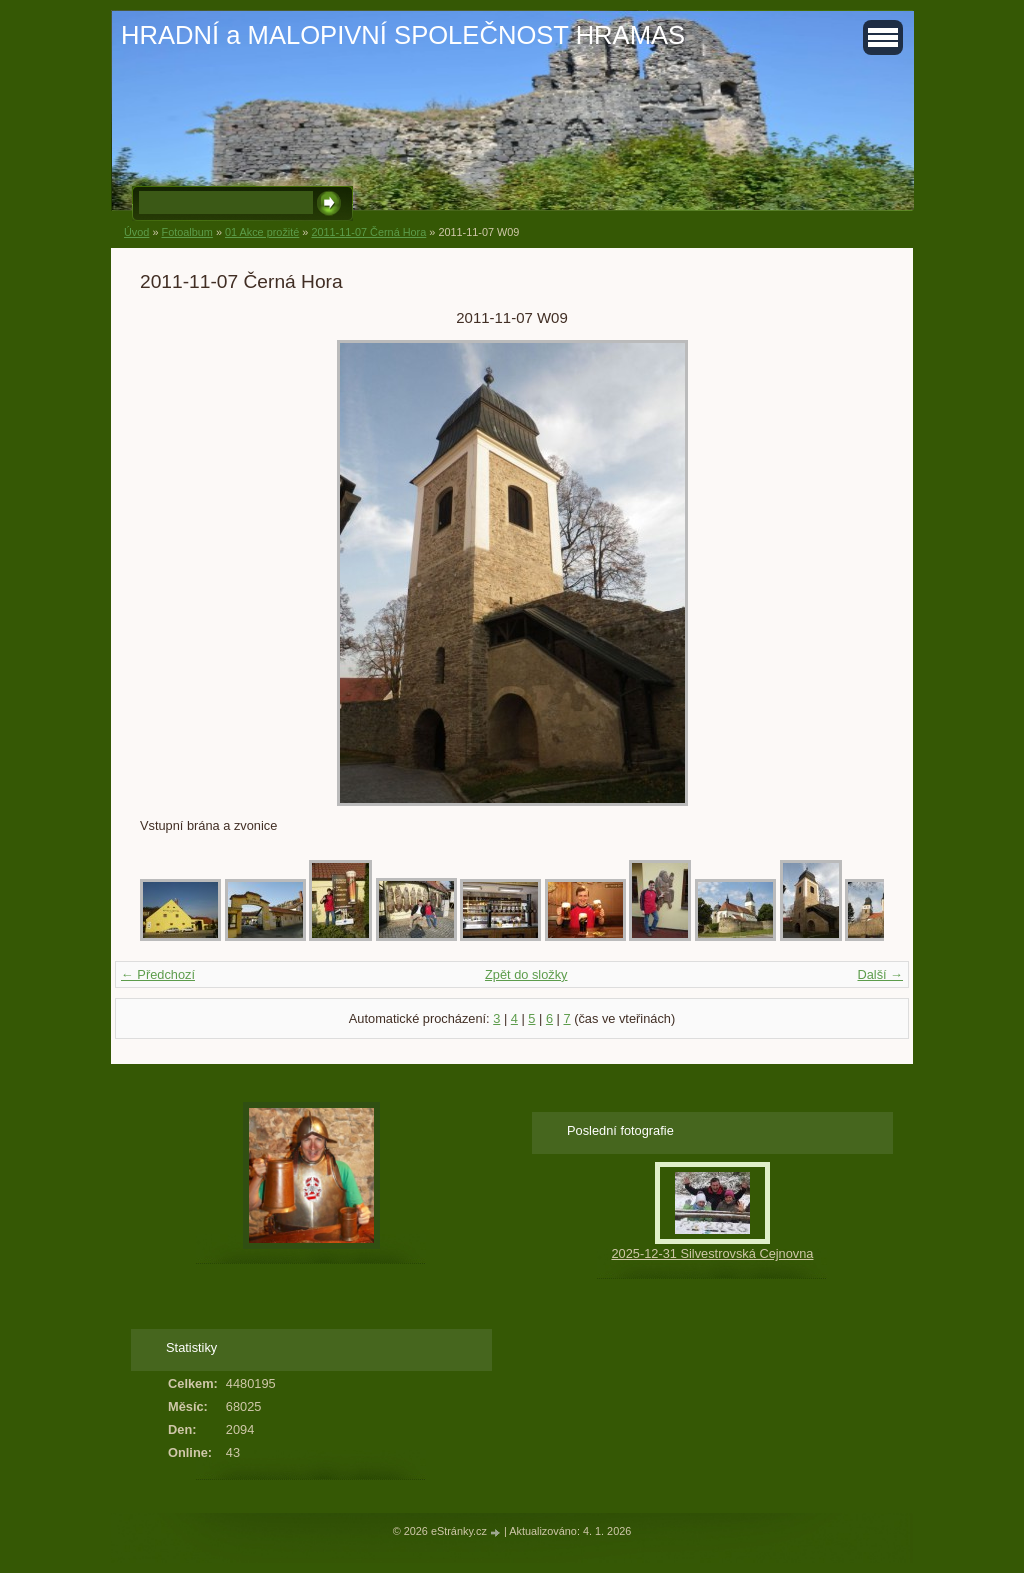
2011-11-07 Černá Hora (368, 232)
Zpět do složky (526, 974)
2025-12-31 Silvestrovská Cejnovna (712, 1253)
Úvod (136, 232)
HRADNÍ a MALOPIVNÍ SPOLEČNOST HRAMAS (403, 35)
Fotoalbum (186, 232)
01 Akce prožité (262, 232)
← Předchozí (158, 974)
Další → (880, 974)
